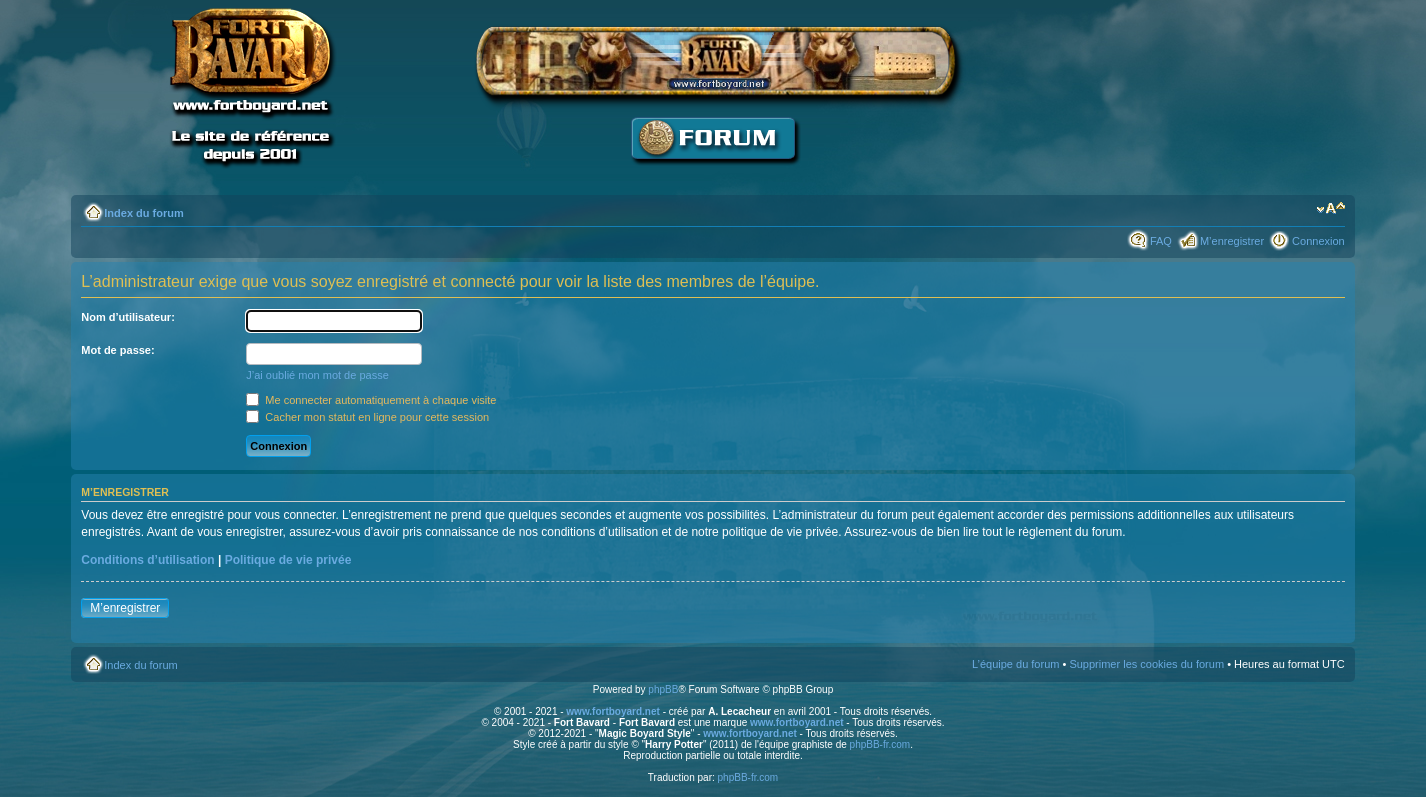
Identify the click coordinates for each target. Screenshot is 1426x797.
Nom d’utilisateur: (128, 317)
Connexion (1318, 241)
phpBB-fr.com (880, 744)
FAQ (1161, 241)
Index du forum (143, 213)
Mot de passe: (117, 350)
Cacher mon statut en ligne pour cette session (367, 417)
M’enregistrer (1232, 241)
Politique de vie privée (288, 560)
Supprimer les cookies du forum (1146, 664)
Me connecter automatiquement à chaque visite (371, 400)
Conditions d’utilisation (147, 560)
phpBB (663, 689)
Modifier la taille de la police (1330, 209)
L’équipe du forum (1015, 664)
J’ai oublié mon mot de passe (317, 375)
